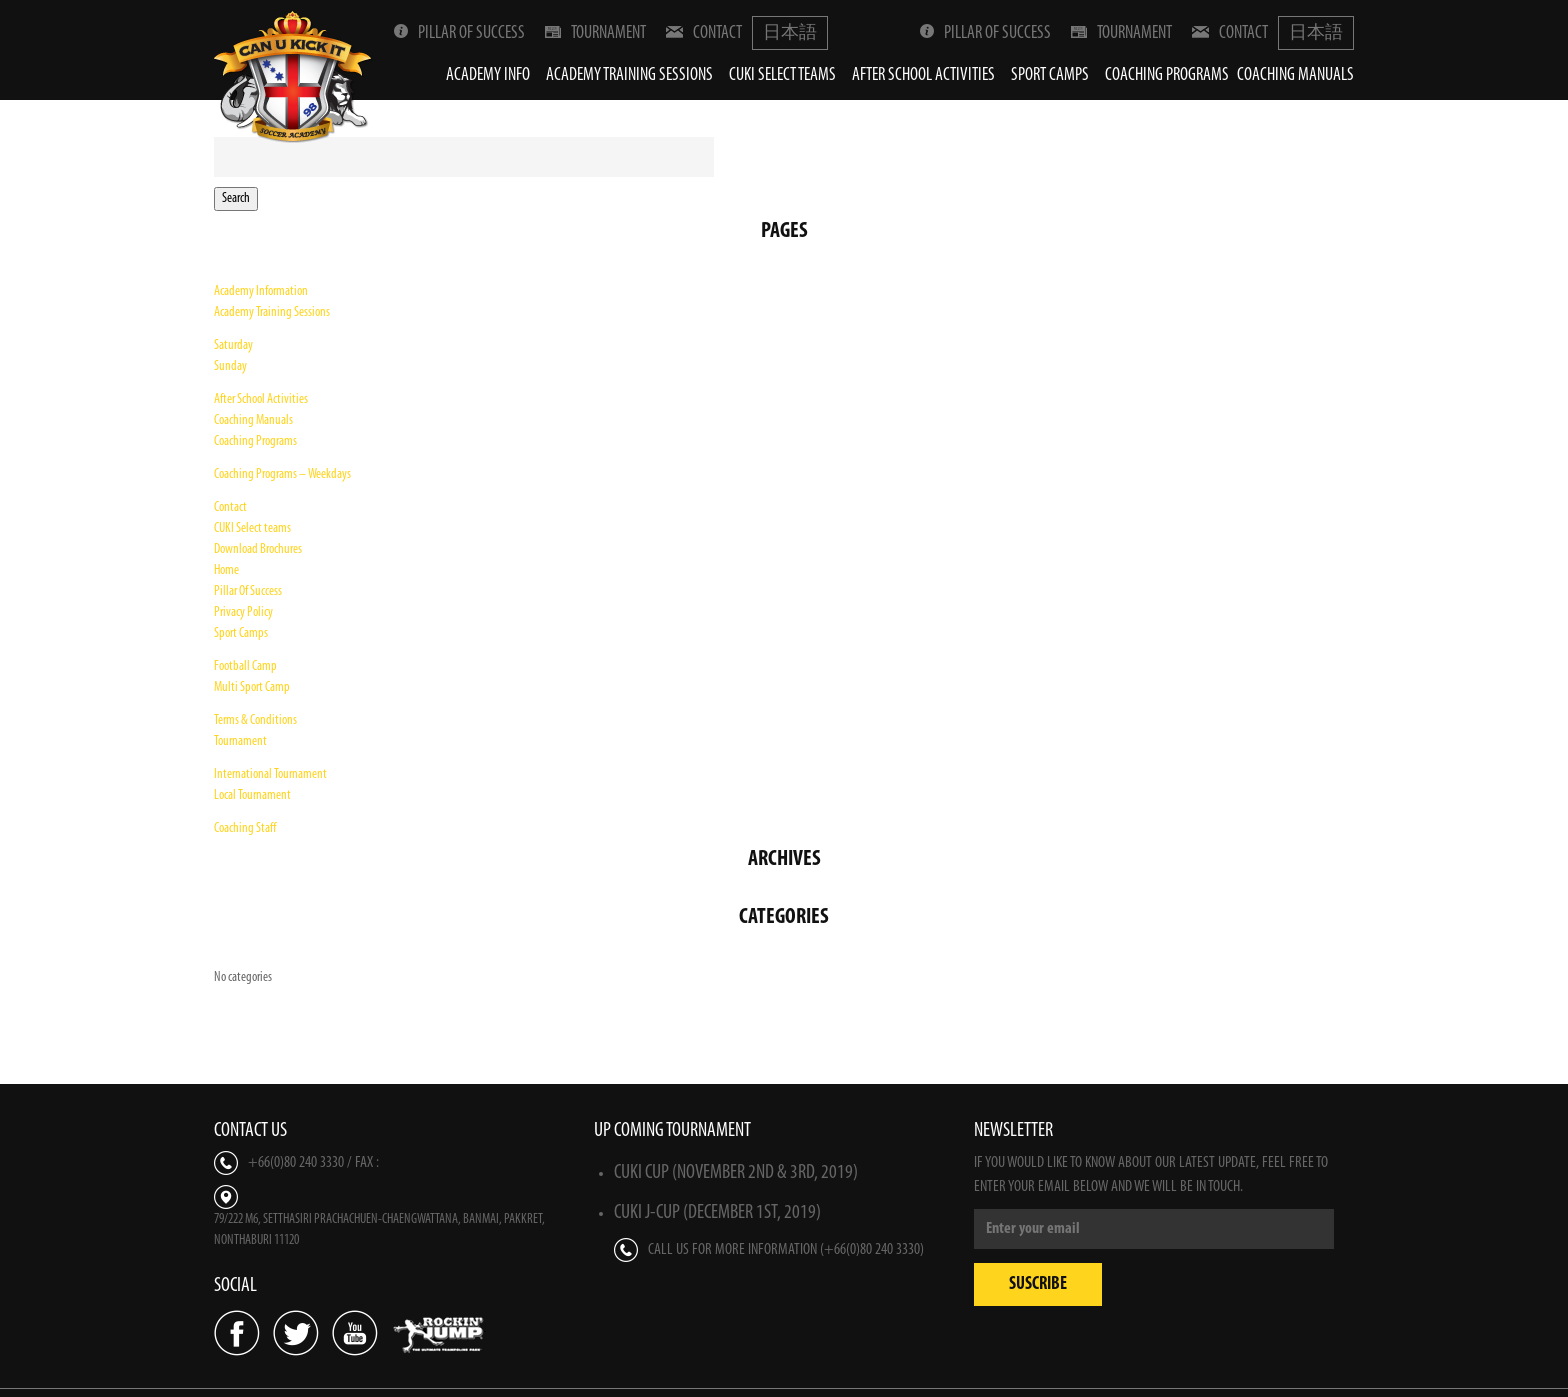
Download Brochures (258, 549)
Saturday (233, 345)
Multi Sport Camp (252, 687)
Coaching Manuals (1295, 75)
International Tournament (270, 774)
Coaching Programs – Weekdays (282, 474)
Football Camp (245, 666)
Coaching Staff (245, 828)
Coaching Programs (1167, 75)
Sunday (230, 366)
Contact (704, 33)
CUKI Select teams (782, 75)
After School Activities (923, 75)
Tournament (595, 33)
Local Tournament (252, 795)
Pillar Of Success (459, 33)
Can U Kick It (294, 76)
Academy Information (261, 291)
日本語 (790, 33)
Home (226, 570)
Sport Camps (1050, 75)
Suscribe (1038, 1284)
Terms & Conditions (255, 720)
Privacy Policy (243, 612)
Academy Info (488, 75)
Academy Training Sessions (629, 75)
